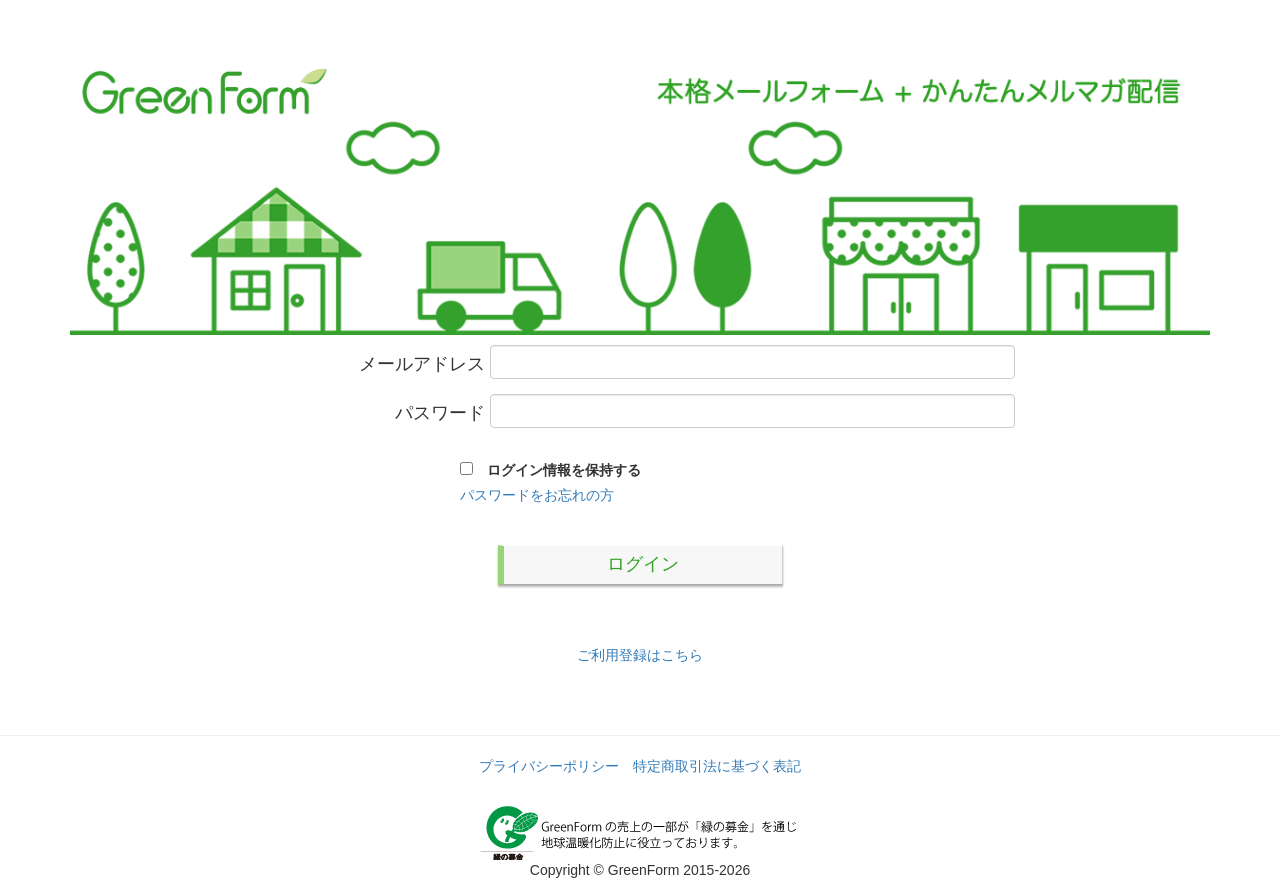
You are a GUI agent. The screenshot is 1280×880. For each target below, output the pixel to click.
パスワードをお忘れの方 (537, 495)
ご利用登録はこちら (640, 655)
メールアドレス (422, 364)
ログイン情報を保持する (557, 470)
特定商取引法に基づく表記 (717, 766)
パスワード (440, 413)
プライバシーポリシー (549, 766)
